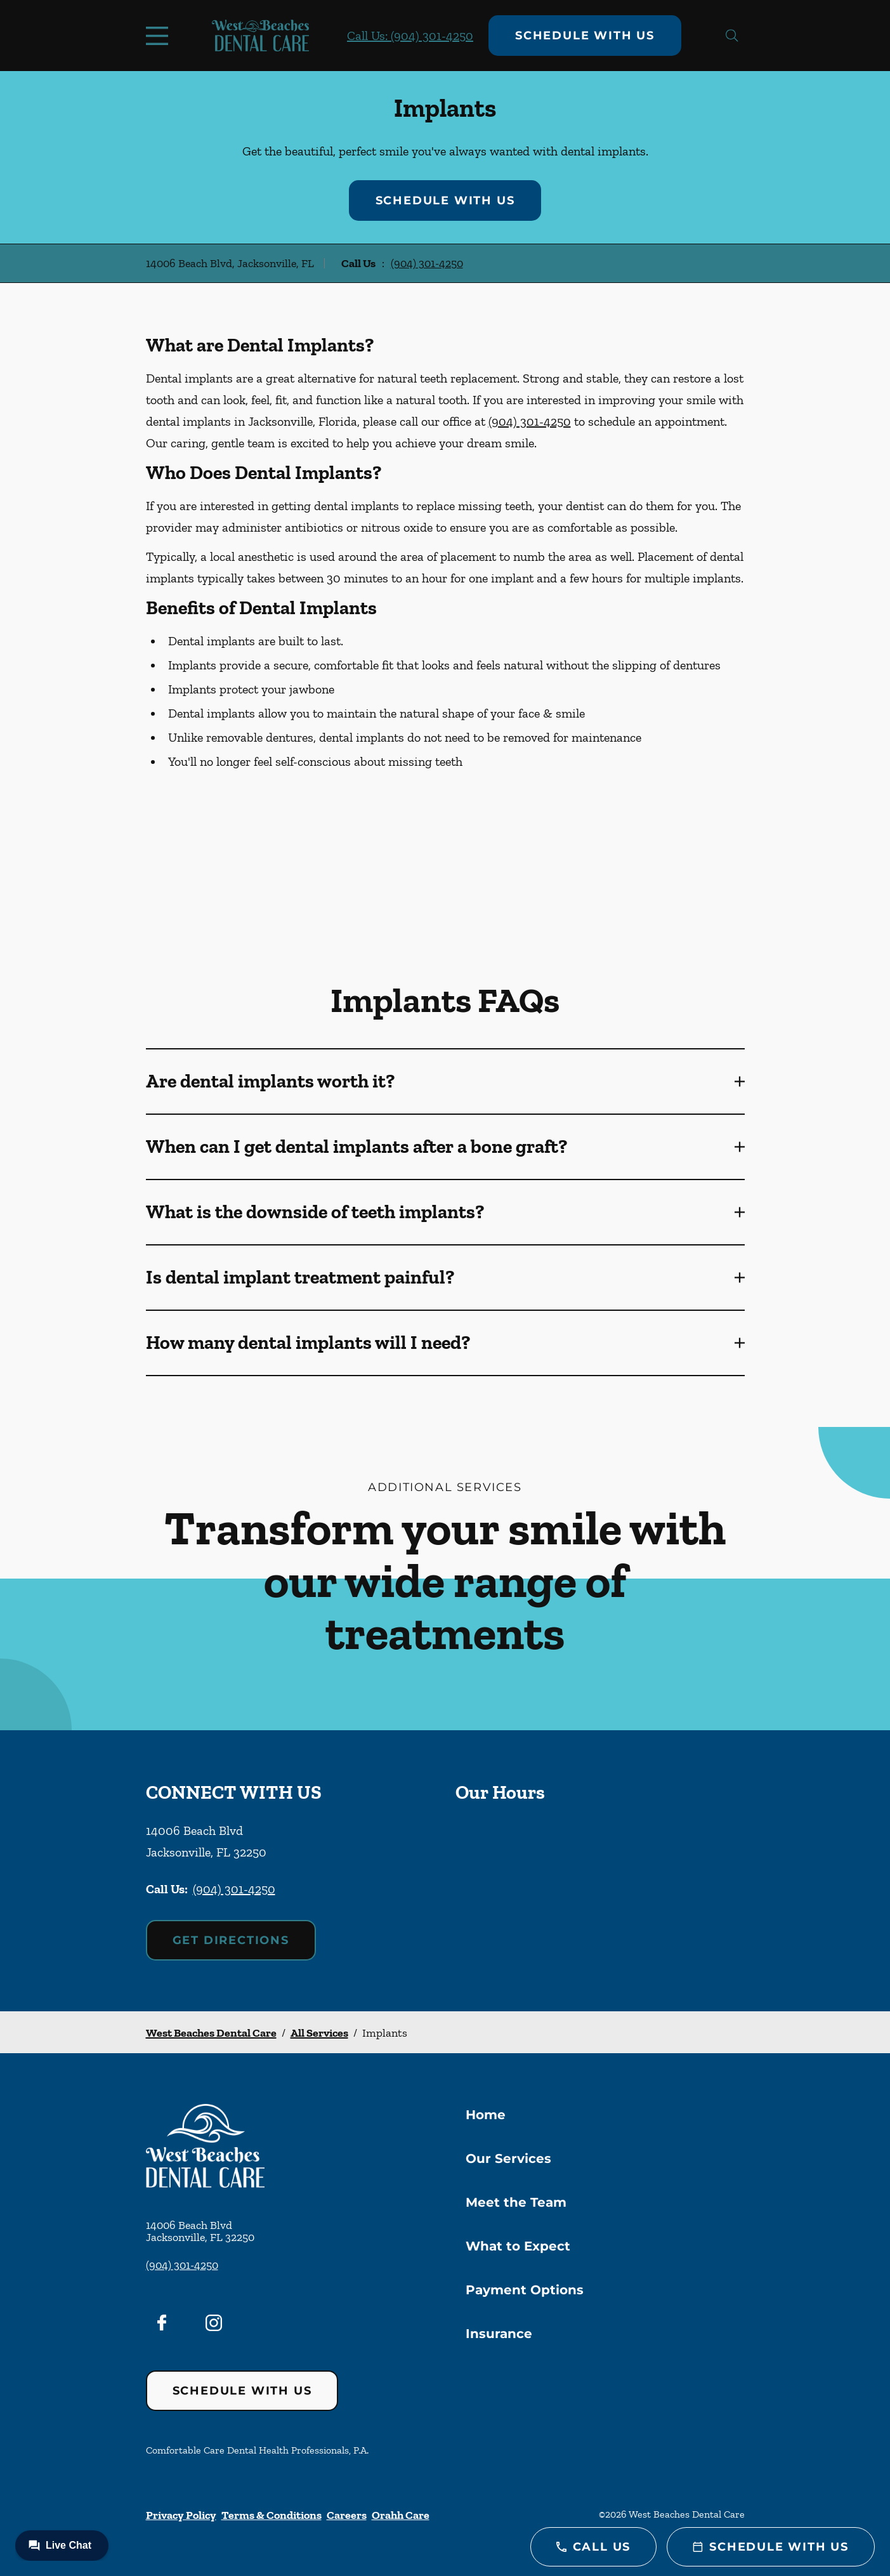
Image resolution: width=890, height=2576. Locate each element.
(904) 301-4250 (427, 263)
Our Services (508, 2158)
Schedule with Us (585, 36)
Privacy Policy (181, 2515)
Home (486, 2114)
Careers (347, 2515)
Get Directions (231, 1940)
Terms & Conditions (271, 2515)
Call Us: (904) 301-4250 (410, 35)
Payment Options (525, 2289)
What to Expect (518, 2246)
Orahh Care (400, 2515)
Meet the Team (516, 2202)
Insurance (499, 2333)
